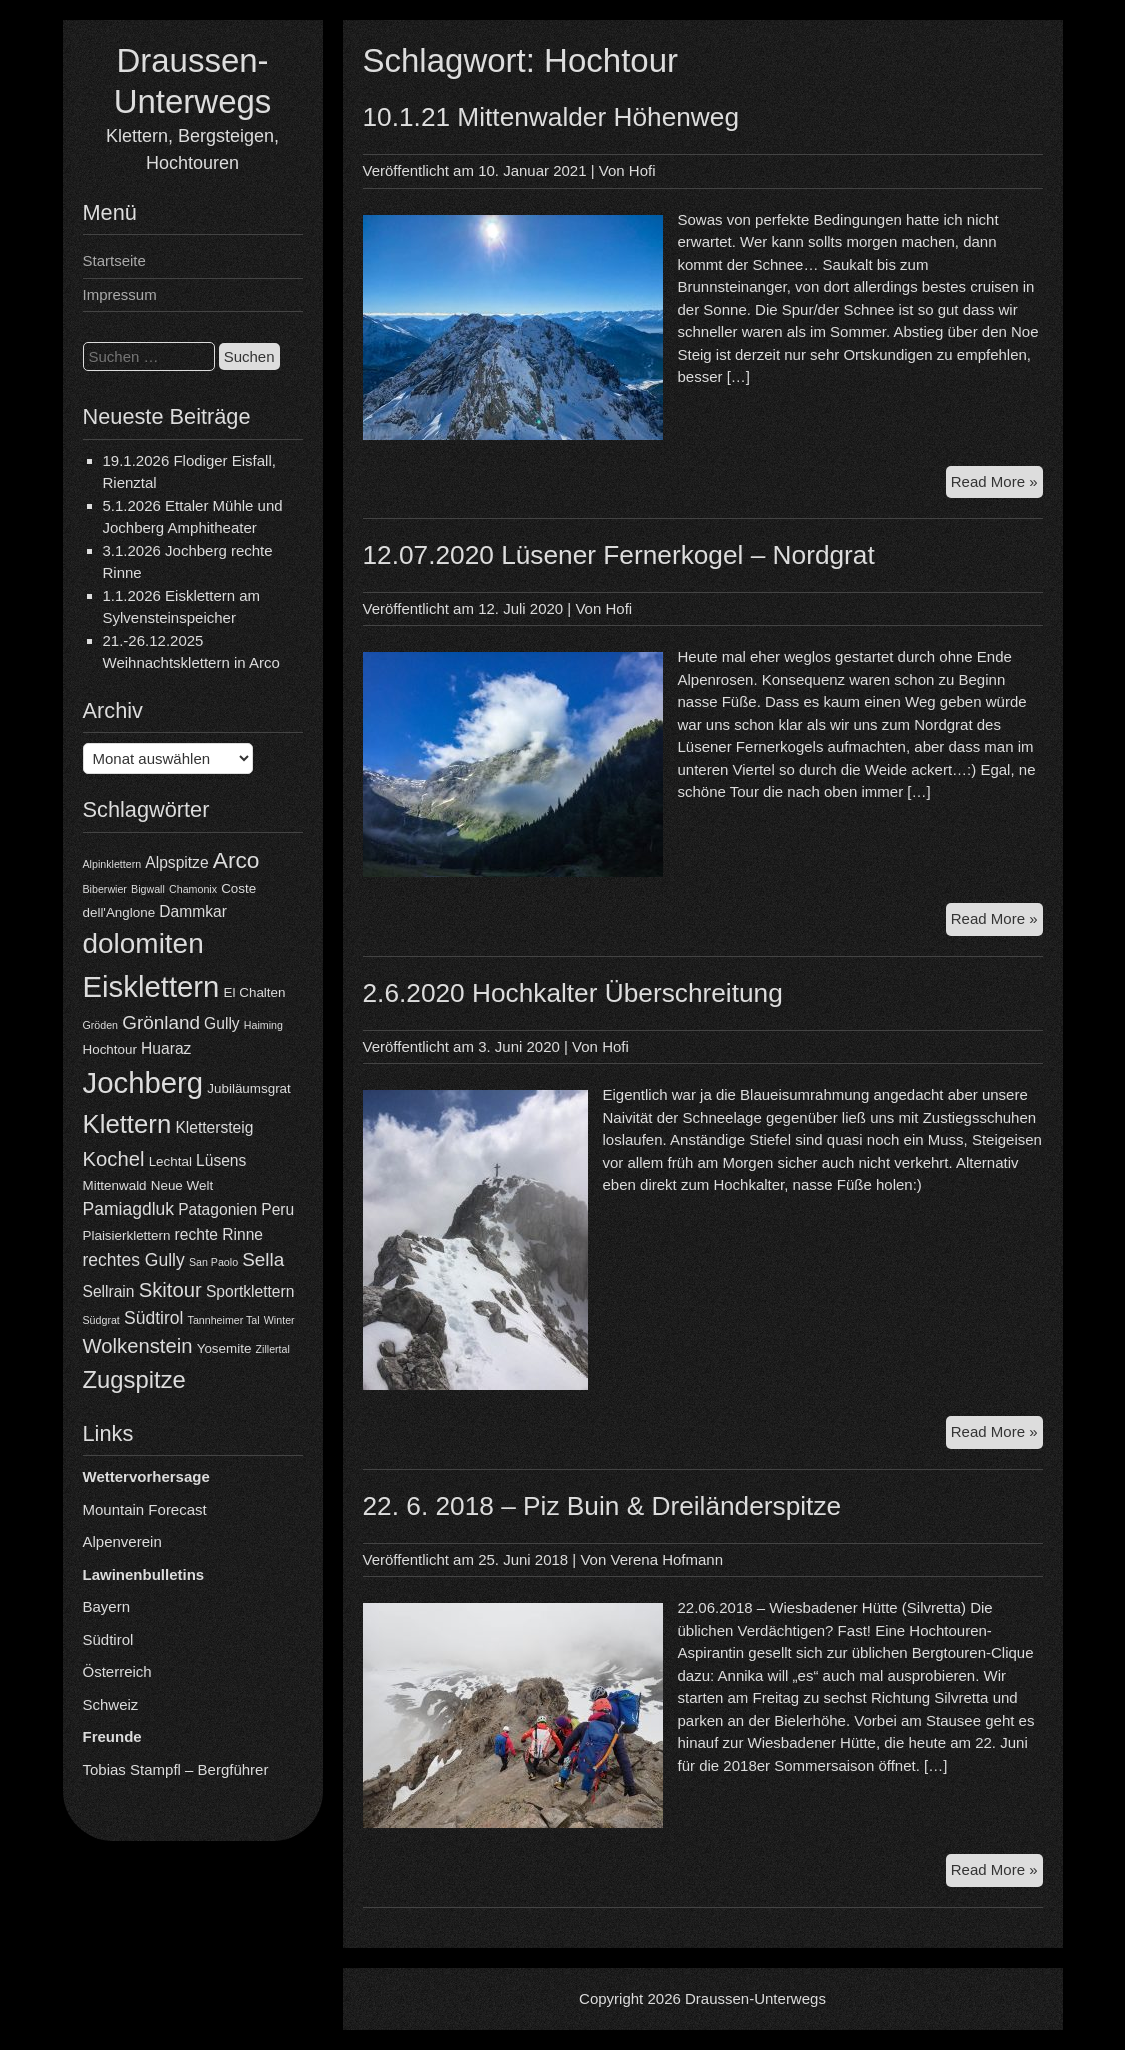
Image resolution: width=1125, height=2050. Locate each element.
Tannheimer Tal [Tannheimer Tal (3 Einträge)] (224, 1320)
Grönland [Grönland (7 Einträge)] (161, 1022)
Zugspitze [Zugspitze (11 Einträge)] (134, 1379)
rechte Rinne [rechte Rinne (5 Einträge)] (219, 1234)
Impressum (120, 294)
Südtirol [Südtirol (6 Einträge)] (153, 1318)
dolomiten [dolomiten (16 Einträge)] (143, 943)
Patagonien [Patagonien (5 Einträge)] (217, 1209)
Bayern (107, 1606)
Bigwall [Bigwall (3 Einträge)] (148, 889)
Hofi (642, 170)
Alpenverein (122, 1541)
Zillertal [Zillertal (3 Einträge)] (273, 1349)
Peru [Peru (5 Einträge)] (277, 1209)
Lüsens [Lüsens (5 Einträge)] (221, 1160)
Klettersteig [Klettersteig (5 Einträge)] (214, 1127)
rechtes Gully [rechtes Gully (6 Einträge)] (134, 1260)
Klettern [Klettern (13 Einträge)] (127, 1124)
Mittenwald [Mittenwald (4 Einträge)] (115, 1185)
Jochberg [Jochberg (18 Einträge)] (143, 1082)
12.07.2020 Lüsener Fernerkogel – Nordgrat (619, 555)
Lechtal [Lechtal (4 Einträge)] (170, 1161)
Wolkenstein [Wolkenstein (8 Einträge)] (138, 1346)
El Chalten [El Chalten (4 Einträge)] (255, 992)
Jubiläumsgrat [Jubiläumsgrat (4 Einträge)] (248, 1088)
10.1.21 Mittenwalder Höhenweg (551, 117)
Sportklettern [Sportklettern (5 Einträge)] (250, 1291)
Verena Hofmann (666, 1559)
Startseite (114, 260)
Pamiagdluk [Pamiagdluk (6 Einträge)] (129, 1209)
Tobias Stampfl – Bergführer (176, 1769)
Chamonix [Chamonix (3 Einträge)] (193, 889)
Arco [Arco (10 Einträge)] (236, 860)
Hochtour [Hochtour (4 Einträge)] (110, 1049)
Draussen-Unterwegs (755, 1998)
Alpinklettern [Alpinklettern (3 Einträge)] (112, 864)
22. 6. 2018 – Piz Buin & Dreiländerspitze (602, 1506)
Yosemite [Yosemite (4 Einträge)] (224, 1348)
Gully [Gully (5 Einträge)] (222, 1023)
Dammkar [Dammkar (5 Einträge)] (193, 911)
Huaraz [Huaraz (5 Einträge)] (166, 1048)
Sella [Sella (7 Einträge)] (263, 1259)
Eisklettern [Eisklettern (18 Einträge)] (151, 986)
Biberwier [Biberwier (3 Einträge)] (105, 889)
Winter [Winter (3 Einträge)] (279, 1320)
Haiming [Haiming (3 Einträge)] (263, 1025)
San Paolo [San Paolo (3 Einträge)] (213, 1262)
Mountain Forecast (145, 1509)
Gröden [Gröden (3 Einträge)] (101, 1025)
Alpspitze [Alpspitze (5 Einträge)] (176, 862)
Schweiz (111, 1704)
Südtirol (108, 1639)
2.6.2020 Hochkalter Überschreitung (573, 993)
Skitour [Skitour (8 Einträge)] (170, 1290)
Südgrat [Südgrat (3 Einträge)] (101, 1320)
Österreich (117, 1671)
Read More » (997, 484)
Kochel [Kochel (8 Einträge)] (114, 1159)
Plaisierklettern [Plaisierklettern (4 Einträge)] (127, 1235)
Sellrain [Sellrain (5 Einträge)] (109, 1291)
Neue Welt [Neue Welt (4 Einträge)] (182, 1185)
